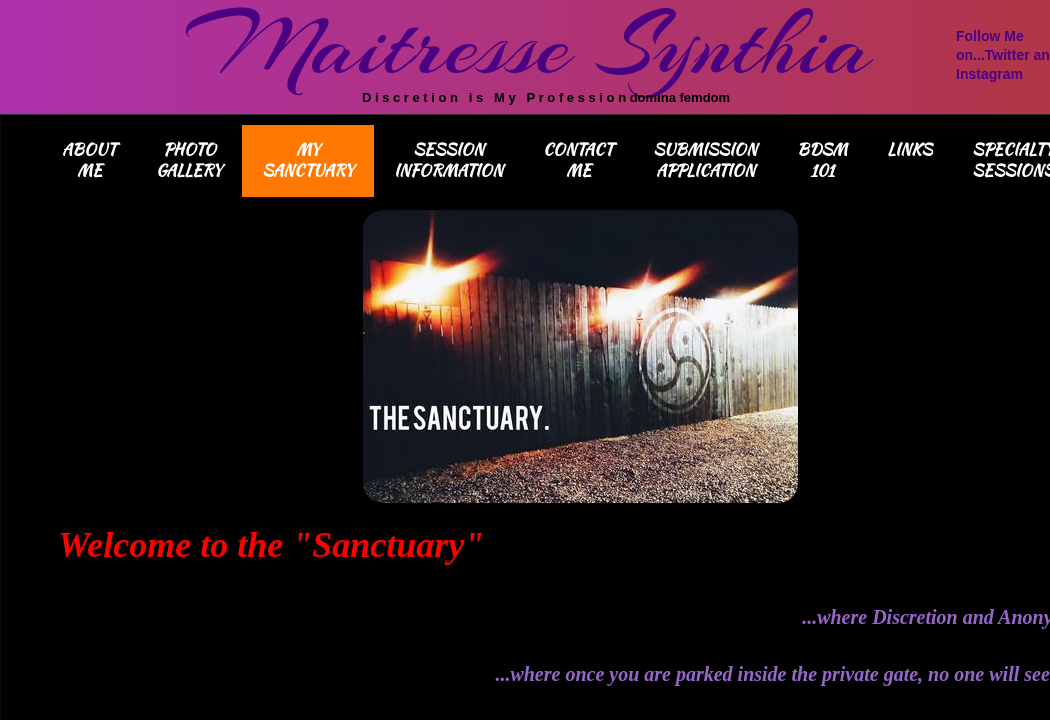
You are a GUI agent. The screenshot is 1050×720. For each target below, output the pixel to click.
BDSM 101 (822, 160)
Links (909, 149)
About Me (89, 160)
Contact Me (578, 160)
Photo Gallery (189, 160)
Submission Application (705, 160)
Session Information (448, 160)
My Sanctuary (308, 160)
